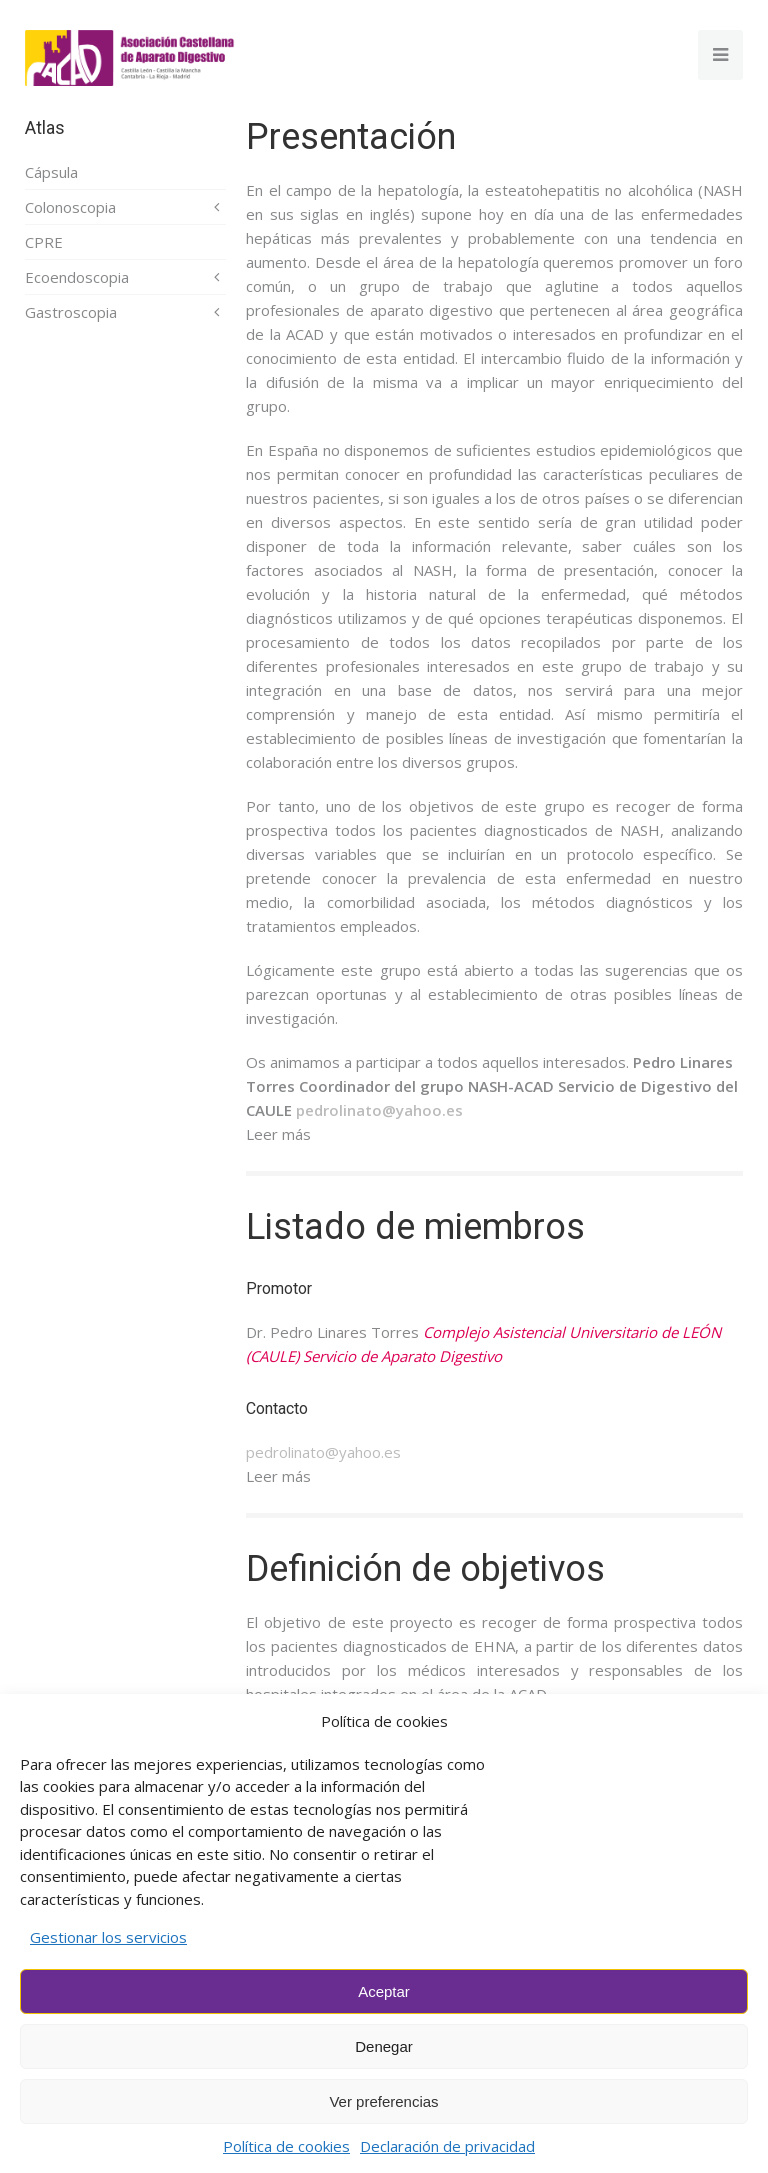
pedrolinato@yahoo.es (323, 1452)
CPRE (44, 242)
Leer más (278, 1134)
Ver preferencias (383, 2101)
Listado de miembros (415, 1227)
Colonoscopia (70, 207)
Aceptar (384, 1991)
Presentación (351, 137)
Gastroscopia (71, 312)
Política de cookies (286, 2146)
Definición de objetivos (425, 1569)
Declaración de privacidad (447, 2146)
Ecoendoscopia (77, 277)
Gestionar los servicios (108, 1937)
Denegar (384, 2046)
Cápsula (51, 172)
